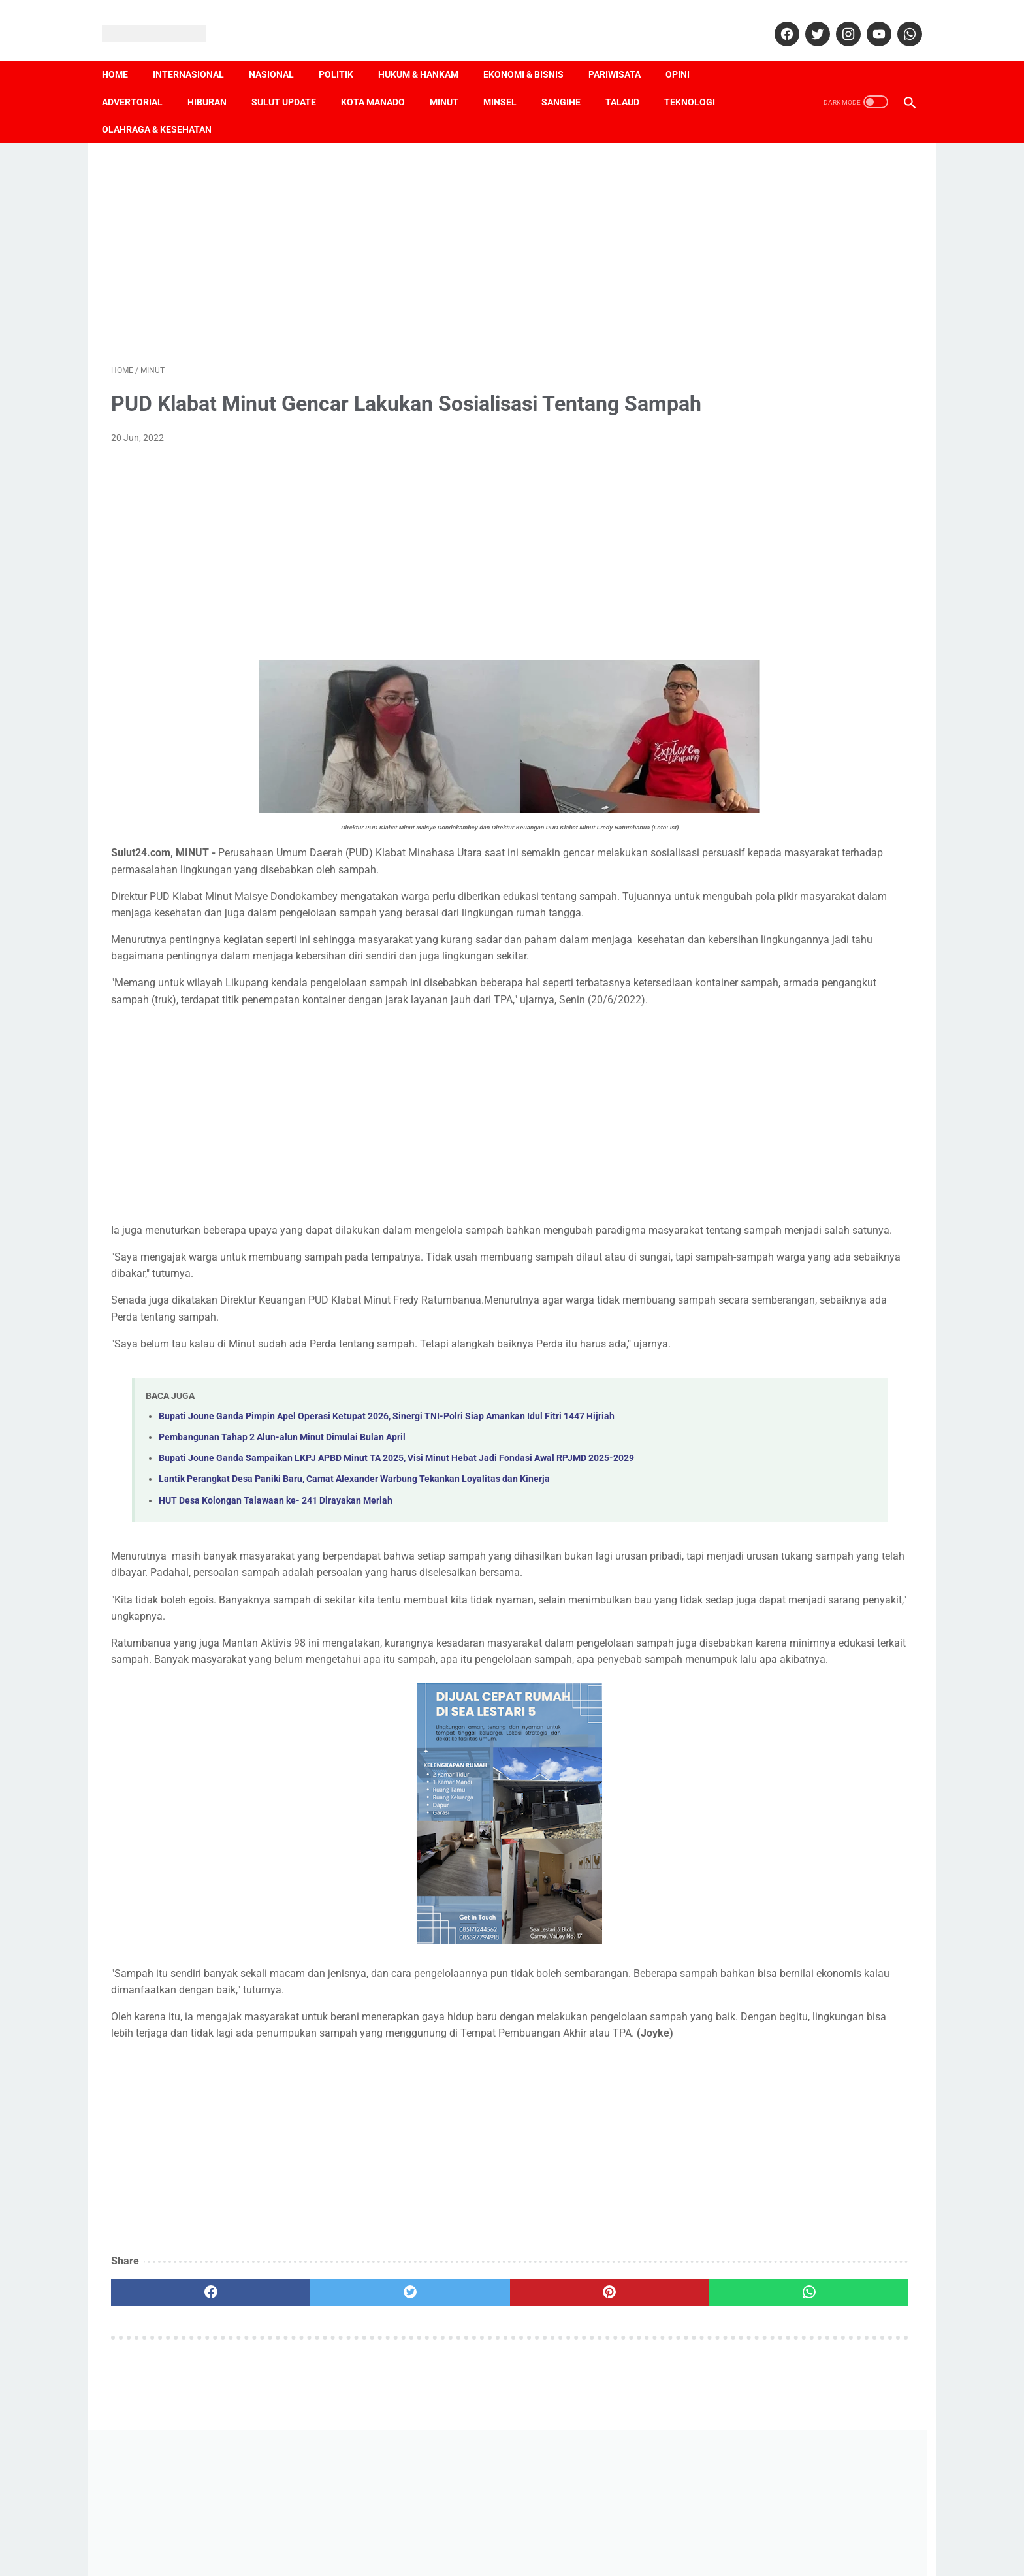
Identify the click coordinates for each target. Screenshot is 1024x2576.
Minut (453, 80)
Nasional (280, 53)
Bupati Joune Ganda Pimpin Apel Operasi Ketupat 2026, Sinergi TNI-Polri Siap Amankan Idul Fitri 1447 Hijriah (387, 1518)
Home (124, 53)
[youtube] (868, 19)
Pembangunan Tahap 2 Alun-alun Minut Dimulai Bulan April (282, 1539)
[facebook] (776, 19)
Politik (345, 53)
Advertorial (141, 80)
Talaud (631, 80)
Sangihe (570, 80)
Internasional (197, 53)
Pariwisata (624, 53)
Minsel (509, 80)
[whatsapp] (899, 19)
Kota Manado (382, 80)
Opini (687, 53)
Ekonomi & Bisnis (532, 53)
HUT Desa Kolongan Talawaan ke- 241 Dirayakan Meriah (275, 1617)
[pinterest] (448, 2459)
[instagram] (838, 19)
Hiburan (216, 80)
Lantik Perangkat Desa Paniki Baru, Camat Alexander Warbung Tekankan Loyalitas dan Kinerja (354, 1596)
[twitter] (807, 19)
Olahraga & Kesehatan (166, 108)
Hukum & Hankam (427, 53)
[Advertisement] (380, 236)
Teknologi (698, 80)
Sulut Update (293, 80)
